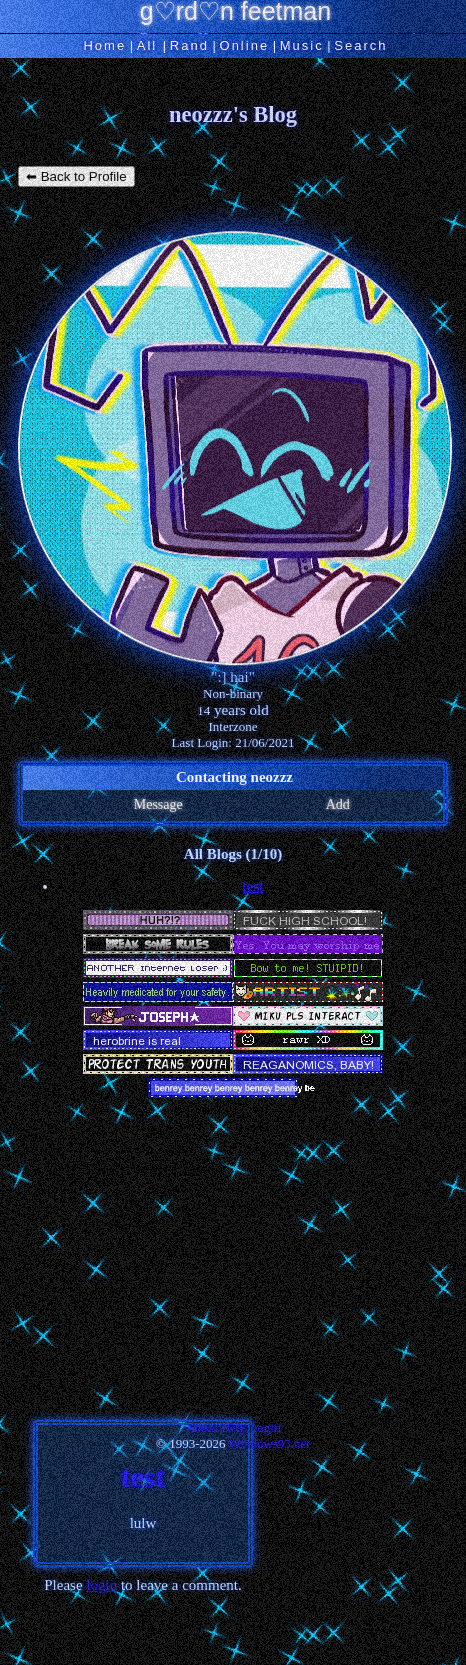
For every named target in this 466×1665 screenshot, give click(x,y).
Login (265, 1427)
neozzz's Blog (233, 114)
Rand (189, 45)
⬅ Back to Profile (76, 176)
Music (302, 45)
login (101, 1585)
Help (233, 1427)
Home (104, 45)
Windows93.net (269, 1443)
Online (245, 45)
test (253, 886)
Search (360, 45)
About (201, 1427)
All (150, 45)
